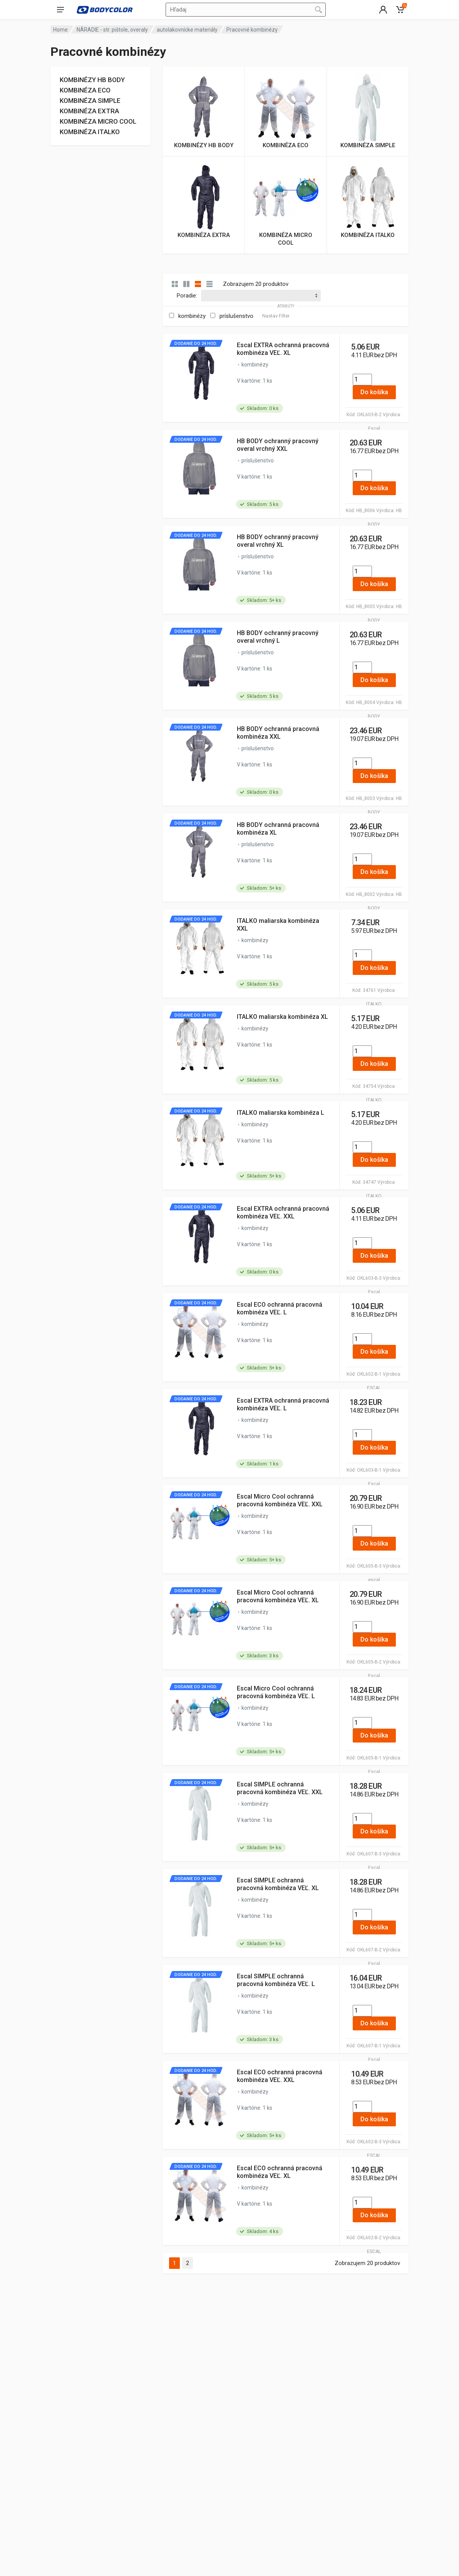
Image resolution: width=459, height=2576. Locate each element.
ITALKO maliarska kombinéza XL (282, 1016)
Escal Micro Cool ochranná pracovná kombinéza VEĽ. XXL (280, 1500)
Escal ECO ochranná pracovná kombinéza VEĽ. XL (279, 2171)
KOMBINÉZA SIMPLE (90, 100)
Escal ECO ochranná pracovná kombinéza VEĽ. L (279, 1308)
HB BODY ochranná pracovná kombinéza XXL (278, 732)
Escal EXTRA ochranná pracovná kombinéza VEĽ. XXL (283, 1212)
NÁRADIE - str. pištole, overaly (112, 30)
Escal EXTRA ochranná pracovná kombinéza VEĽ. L (283, 1404)
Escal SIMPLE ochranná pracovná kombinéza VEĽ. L (276, 1980)
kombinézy (192, 316)
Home (60, 30)
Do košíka (374, 392)
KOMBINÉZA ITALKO (90, 132)
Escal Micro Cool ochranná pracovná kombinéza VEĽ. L (276, 1692)
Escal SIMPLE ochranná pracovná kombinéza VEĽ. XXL (280, 1788)
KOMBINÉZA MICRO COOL (98, 121)
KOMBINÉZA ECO (85, 90)
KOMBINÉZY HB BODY (92, 80)
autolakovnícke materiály (187, 30)
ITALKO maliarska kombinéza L (280, 1112)
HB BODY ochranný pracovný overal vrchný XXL (277, 444)
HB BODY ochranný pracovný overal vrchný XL (277, 540)
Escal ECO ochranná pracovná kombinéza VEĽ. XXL (279, 2076)
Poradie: (187, 295)
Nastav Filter (276, 316)
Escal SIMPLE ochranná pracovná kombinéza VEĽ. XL (278, 1884)
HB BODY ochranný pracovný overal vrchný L (277, 636)
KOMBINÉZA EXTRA (89, 111)
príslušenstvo (236, 316)
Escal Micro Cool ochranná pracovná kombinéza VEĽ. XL (278, 1596)
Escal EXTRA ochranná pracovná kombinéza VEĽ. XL (283, 348)
